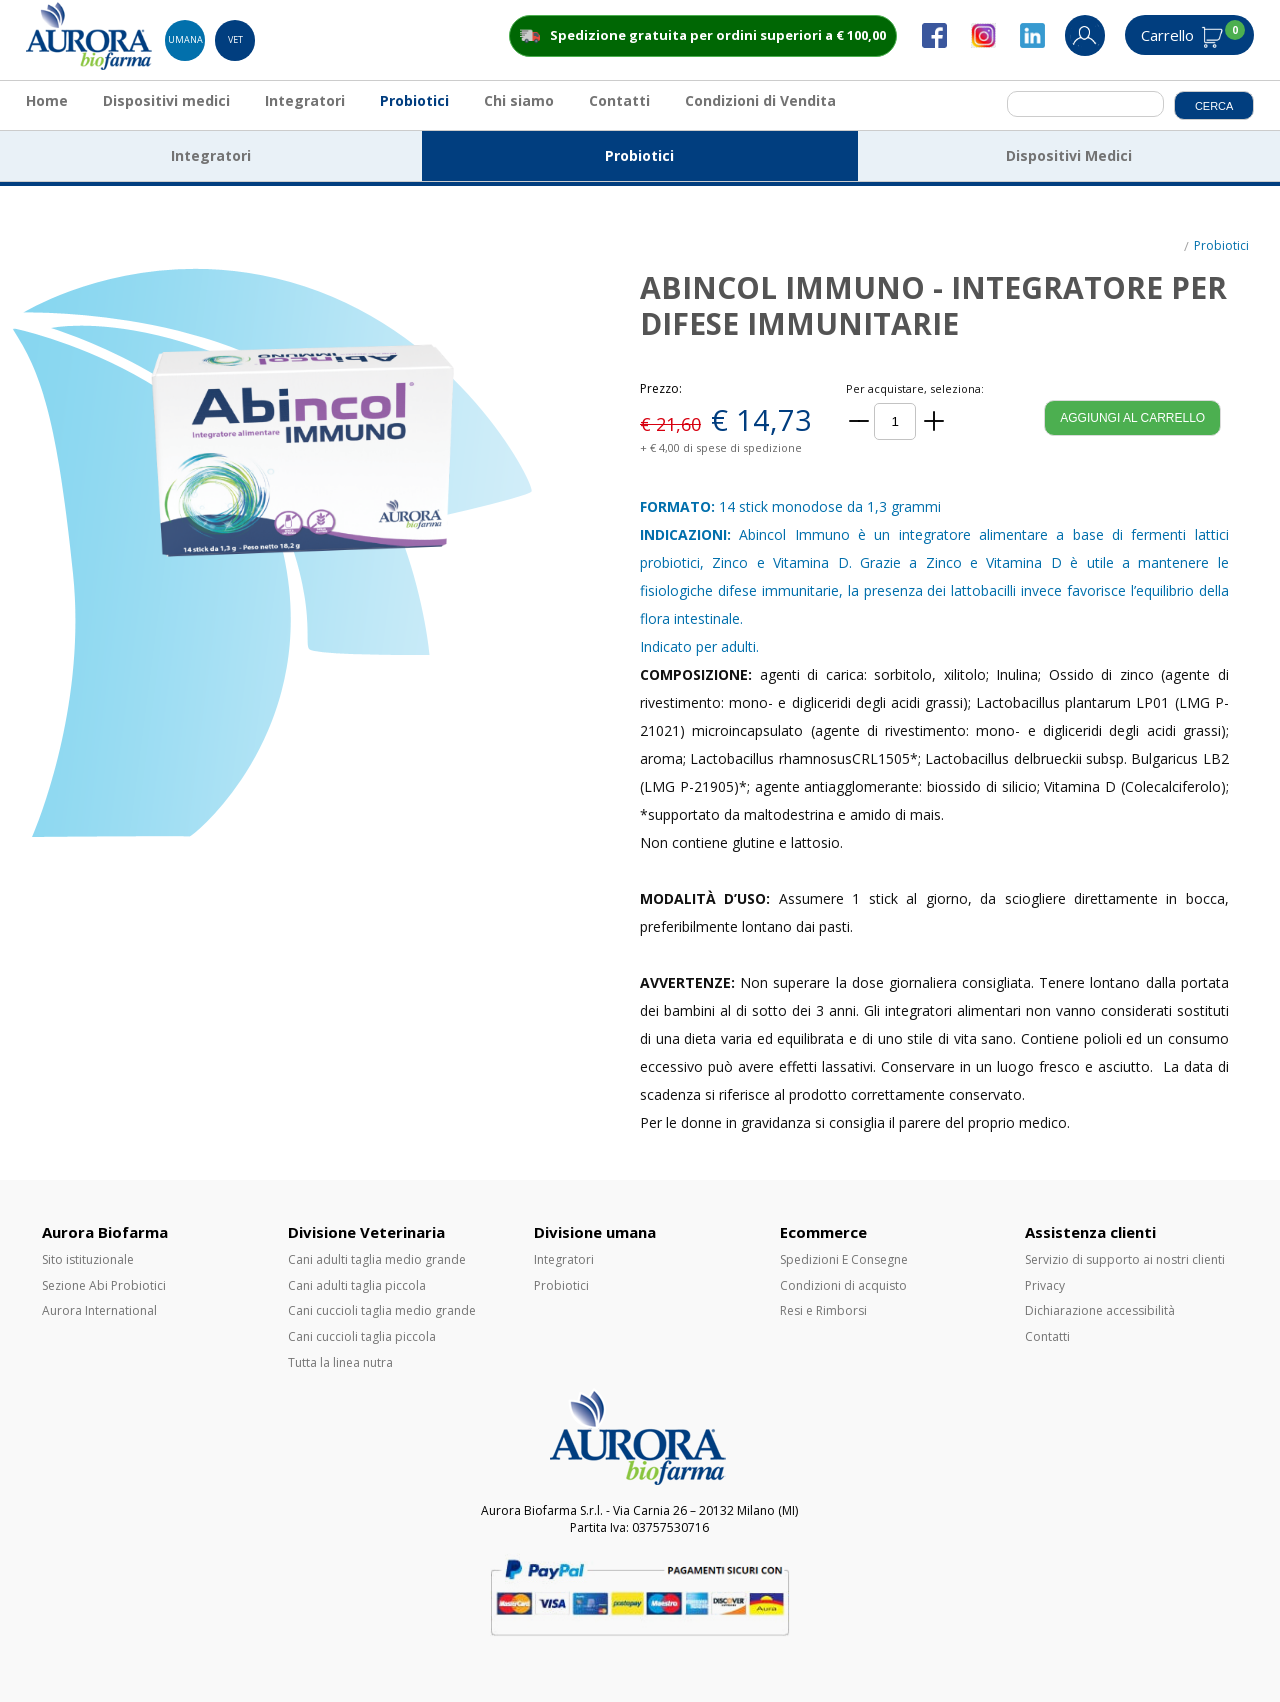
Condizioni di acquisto (843, 1285)
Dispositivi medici (166, 100)
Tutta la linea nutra (340, 1362)
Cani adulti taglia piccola (357, 1285)
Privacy (1045, 1285)
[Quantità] (895, 421)
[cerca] (1085, 104)
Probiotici (414, 100)
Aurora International (99, 1310)
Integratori (305, 100)
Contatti (619, 100)
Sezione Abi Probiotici (104, 1285)
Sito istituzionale (88, 1259)
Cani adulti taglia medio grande (377, 1259)
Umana (185, 39)
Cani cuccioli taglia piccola (362, 1336)
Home (47, 100)
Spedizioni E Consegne (844, 1259)
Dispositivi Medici (1069, 155)
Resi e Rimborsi (823, 1310)
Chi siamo (519, 100)
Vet (235, 39)
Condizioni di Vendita (760, 100)
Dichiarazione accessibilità (1100, 1310)
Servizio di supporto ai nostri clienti (1125, 1259)
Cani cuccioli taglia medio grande (382, 1310)
